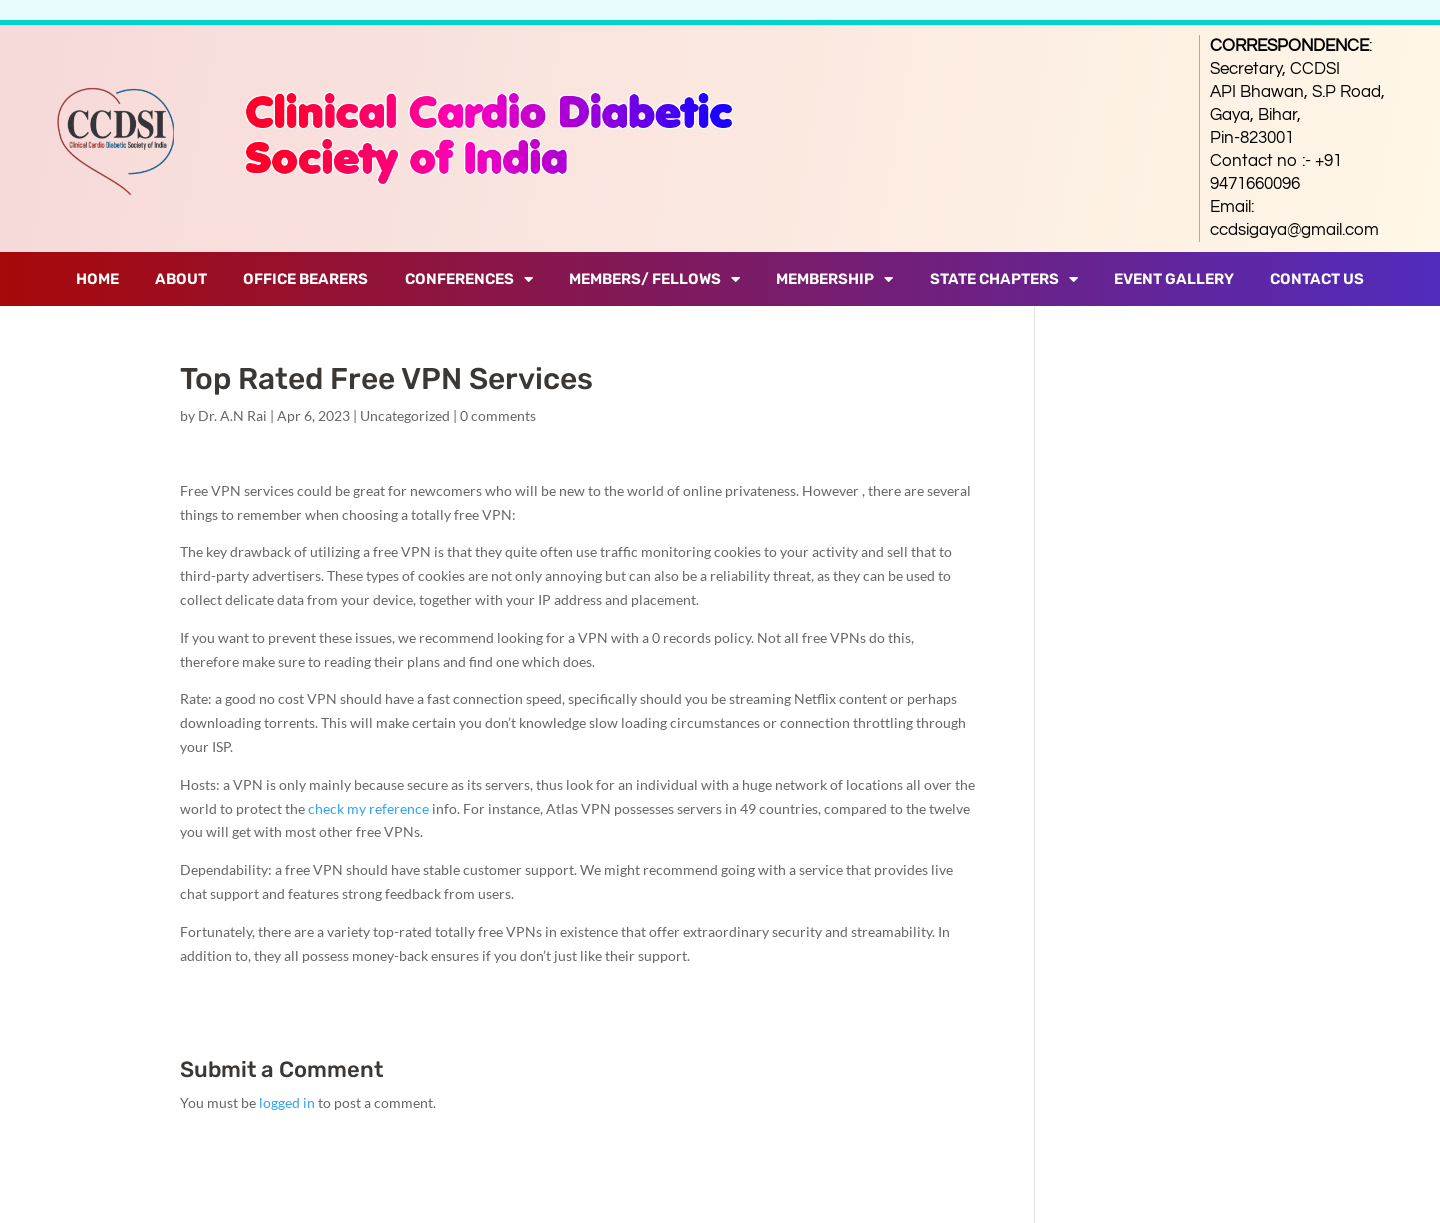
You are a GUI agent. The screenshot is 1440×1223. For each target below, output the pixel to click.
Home (97, 279)
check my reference (368, 808)
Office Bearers (305, 279)
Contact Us (1317, 279)
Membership (834, 279)
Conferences (469, 279)
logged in (287, 1102)
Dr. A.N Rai (232, 415)
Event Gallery (1174, 279)
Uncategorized (405, 415)
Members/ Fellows (654, 279)
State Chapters (1004, 279)
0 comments (498, 415)
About (181, 279)
